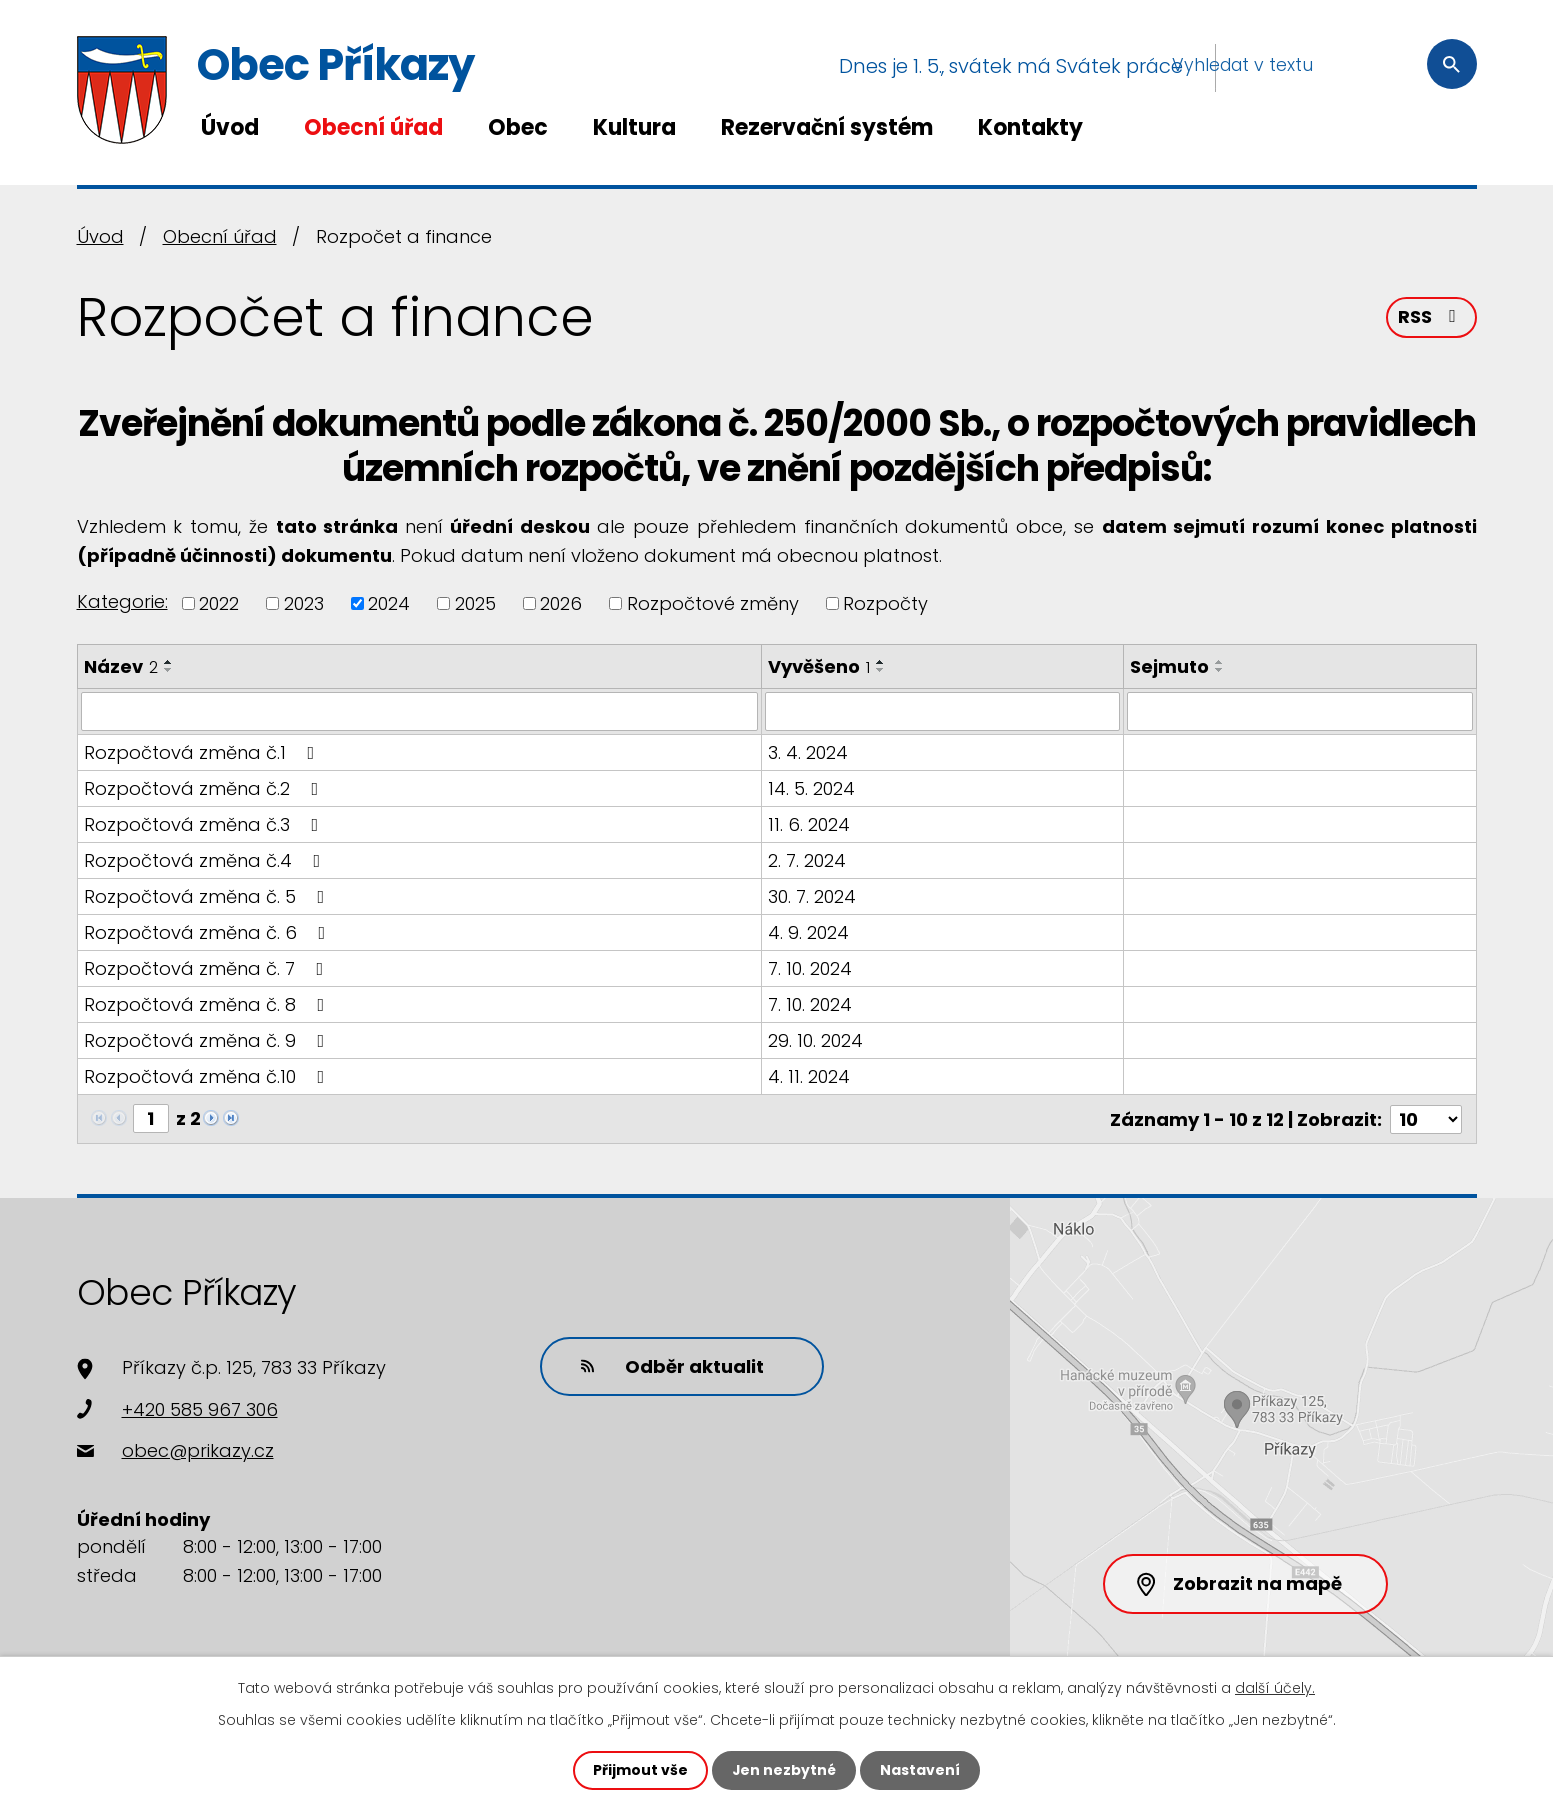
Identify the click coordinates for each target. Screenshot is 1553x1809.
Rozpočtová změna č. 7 (208, 967)
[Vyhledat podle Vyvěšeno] (942, 711)
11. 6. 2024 (809, 823)
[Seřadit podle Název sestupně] (169, 670)
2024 (389, 603)
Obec (518, 127)
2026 (561, 603)
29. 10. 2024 (815, 1039)
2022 (219, 603)
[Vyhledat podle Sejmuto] (1299, 711)
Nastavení (921, 1770)
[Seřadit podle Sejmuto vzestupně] (1220, 662)
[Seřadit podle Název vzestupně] (169, 662)
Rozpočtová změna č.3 (205, 823)
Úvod (230, 127)
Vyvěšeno (819, 666)
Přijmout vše (640, 1770)
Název (121, 666)
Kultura (634, 127)
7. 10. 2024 (810, 967)
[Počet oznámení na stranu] (1426, 1117)
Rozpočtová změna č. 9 (208, 1039)
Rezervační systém (827, 127)
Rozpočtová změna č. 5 (208, 895)
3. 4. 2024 (808, 751)
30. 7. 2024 (812, 895)
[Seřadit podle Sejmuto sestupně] (1220, 670)
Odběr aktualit (672, 1364)
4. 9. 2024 (808, 931)
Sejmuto (1169, 666)
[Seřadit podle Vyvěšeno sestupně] (881, 670)
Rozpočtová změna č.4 (206, 859)
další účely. (1275, 1688)
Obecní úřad (373, 127)
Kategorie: (122, 601)
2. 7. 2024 (807, 859)
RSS (1431, 317)
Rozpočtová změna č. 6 (209, 931)
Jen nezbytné (784, 1770)
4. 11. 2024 (809, 1075)
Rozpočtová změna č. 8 (208, 1003)
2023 (304, 603)
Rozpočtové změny (713, 603)
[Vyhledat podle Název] (419, 711)
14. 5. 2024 (811, 787)
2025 (475, 603)
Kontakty (1030, 127)
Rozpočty (885, 603)
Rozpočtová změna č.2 (205, 787)
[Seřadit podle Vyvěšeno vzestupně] (881, 662)
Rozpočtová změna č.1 (203, 751)
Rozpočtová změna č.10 (208, 1075)
